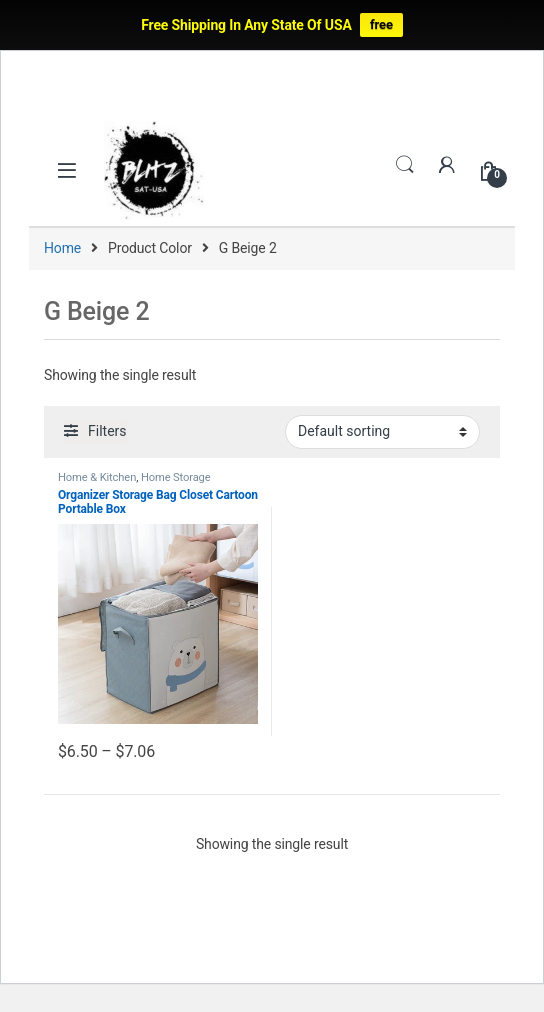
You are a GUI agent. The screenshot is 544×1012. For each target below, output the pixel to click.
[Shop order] (382, 432)
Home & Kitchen (97, 477)
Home (62, 248)
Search (405, 165)
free (381, 24)
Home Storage (176, 477)
